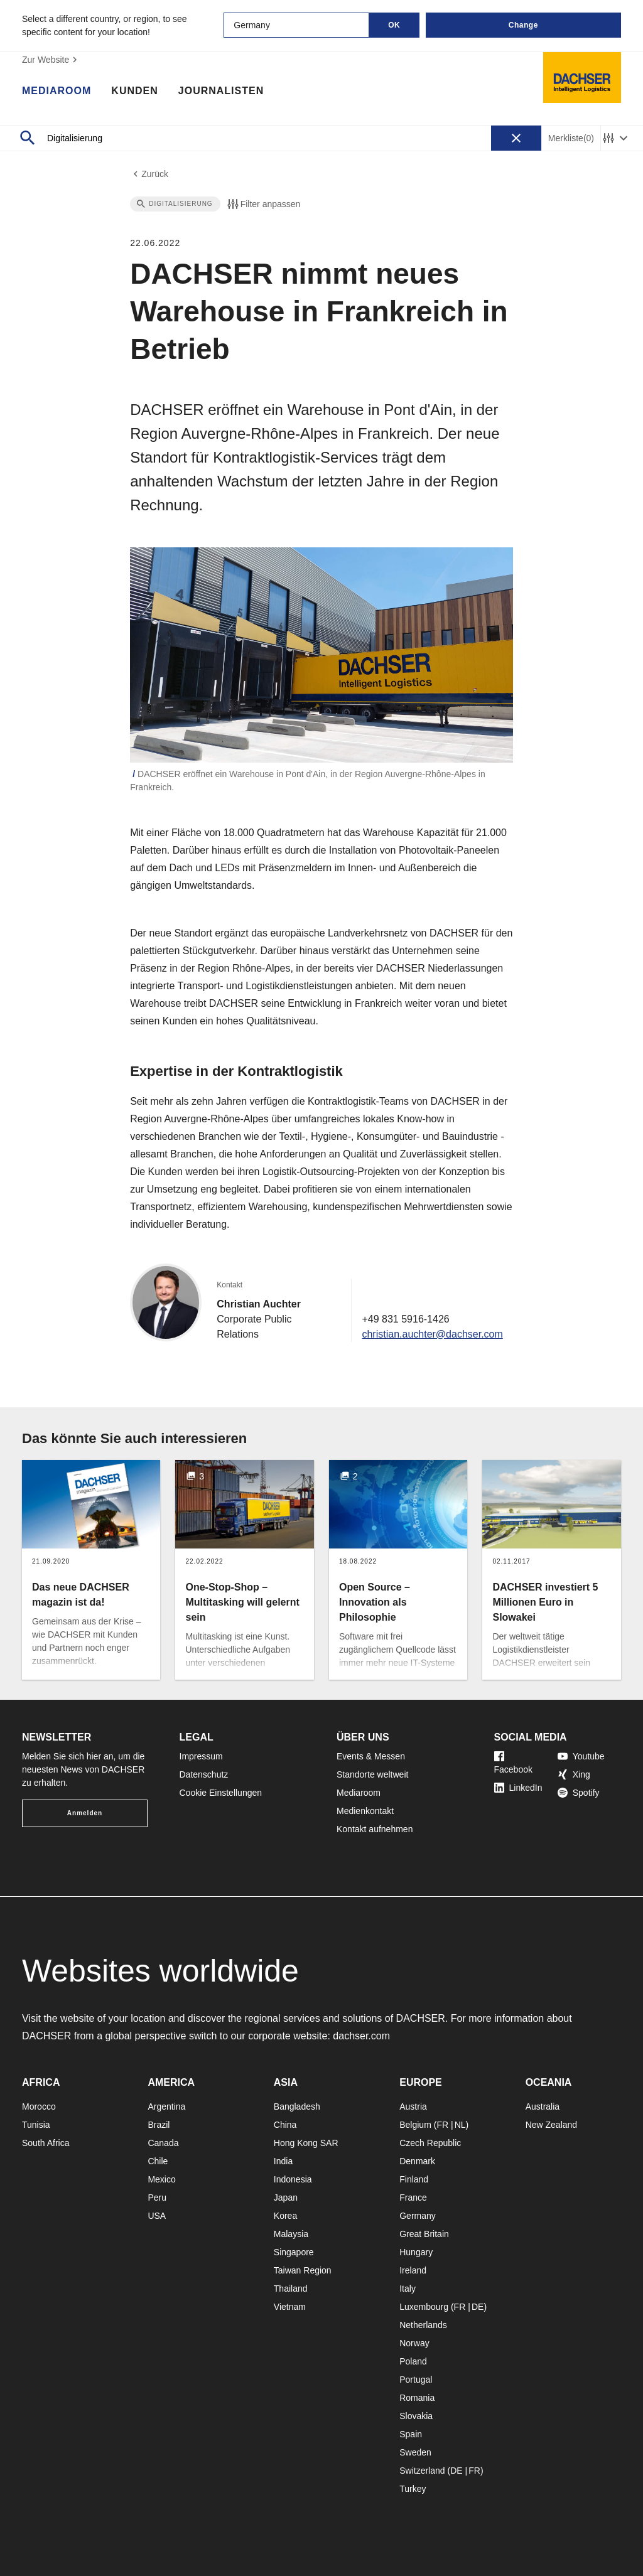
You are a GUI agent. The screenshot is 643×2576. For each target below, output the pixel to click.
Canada (163, 2143)
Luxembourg (423, 2307)
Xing (574, 1774)
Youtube (581, 1756)
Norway (414, 2343)
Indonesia (293, 2179)
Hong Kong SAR (306, 2143)
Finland (413, 2179)
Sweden (415, 2452)
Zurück (149, 174)
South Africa (46, 2143)
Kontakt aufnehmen (375, 1829)
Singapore (294, 2252)
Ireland (412, 2270)
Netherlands (423, 2325)
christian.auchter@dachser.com (432, 1334)
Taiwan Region (303, 2270)
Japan (286, 2197)
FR (442, 2125)
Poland (413, 2361)
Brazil (159, 2125)
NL (460, 2125)
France (413, 2197)
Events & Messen (371, 1756)
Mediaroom (56, 91)
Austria (413, 2106)
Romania (417, 2398)
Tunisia (36, 2125)
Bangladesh (297, 2106)
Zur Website (51, 59)
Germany (417, 2216)
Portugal (415, 2380)
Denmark (417, 2161)
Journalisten (221, 91)
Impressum (201, 1756)
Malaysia (291, 2234)
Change (523, 25)
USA (157, 2216)
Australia (542, 2106)
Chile (158, 2161)
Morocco (39, 2106)
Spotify (579, 1793)
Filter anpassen (263, 204)
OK (394, 25)
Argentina (166, 2106)
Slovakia (416, 2416)
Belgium (415, 2125)
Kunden (134, 91)
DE (478, 2307)
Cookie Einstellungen (221, 1793)
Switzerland (422, 2471)
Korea (285, 2216)
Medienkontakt (365, 1811)
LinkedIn (518, 1788)
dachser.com (361, 2036)
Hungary (416, 2252)
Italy (407, 2289)
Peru (157, 2197)
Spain (410, 2434)
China (285, 2125)
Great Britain (424, 2234)
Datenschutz (204, 1774)
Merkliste (571, 138)
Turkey (412, 2489)
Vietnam (290, 2307)
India (283, 2161)
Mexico (161, 2179)
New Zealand (552, 2125)
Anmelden (84, 1813)
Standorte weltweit (372, 1774)
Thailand (291, 2289)
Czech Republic (430, 2143)
